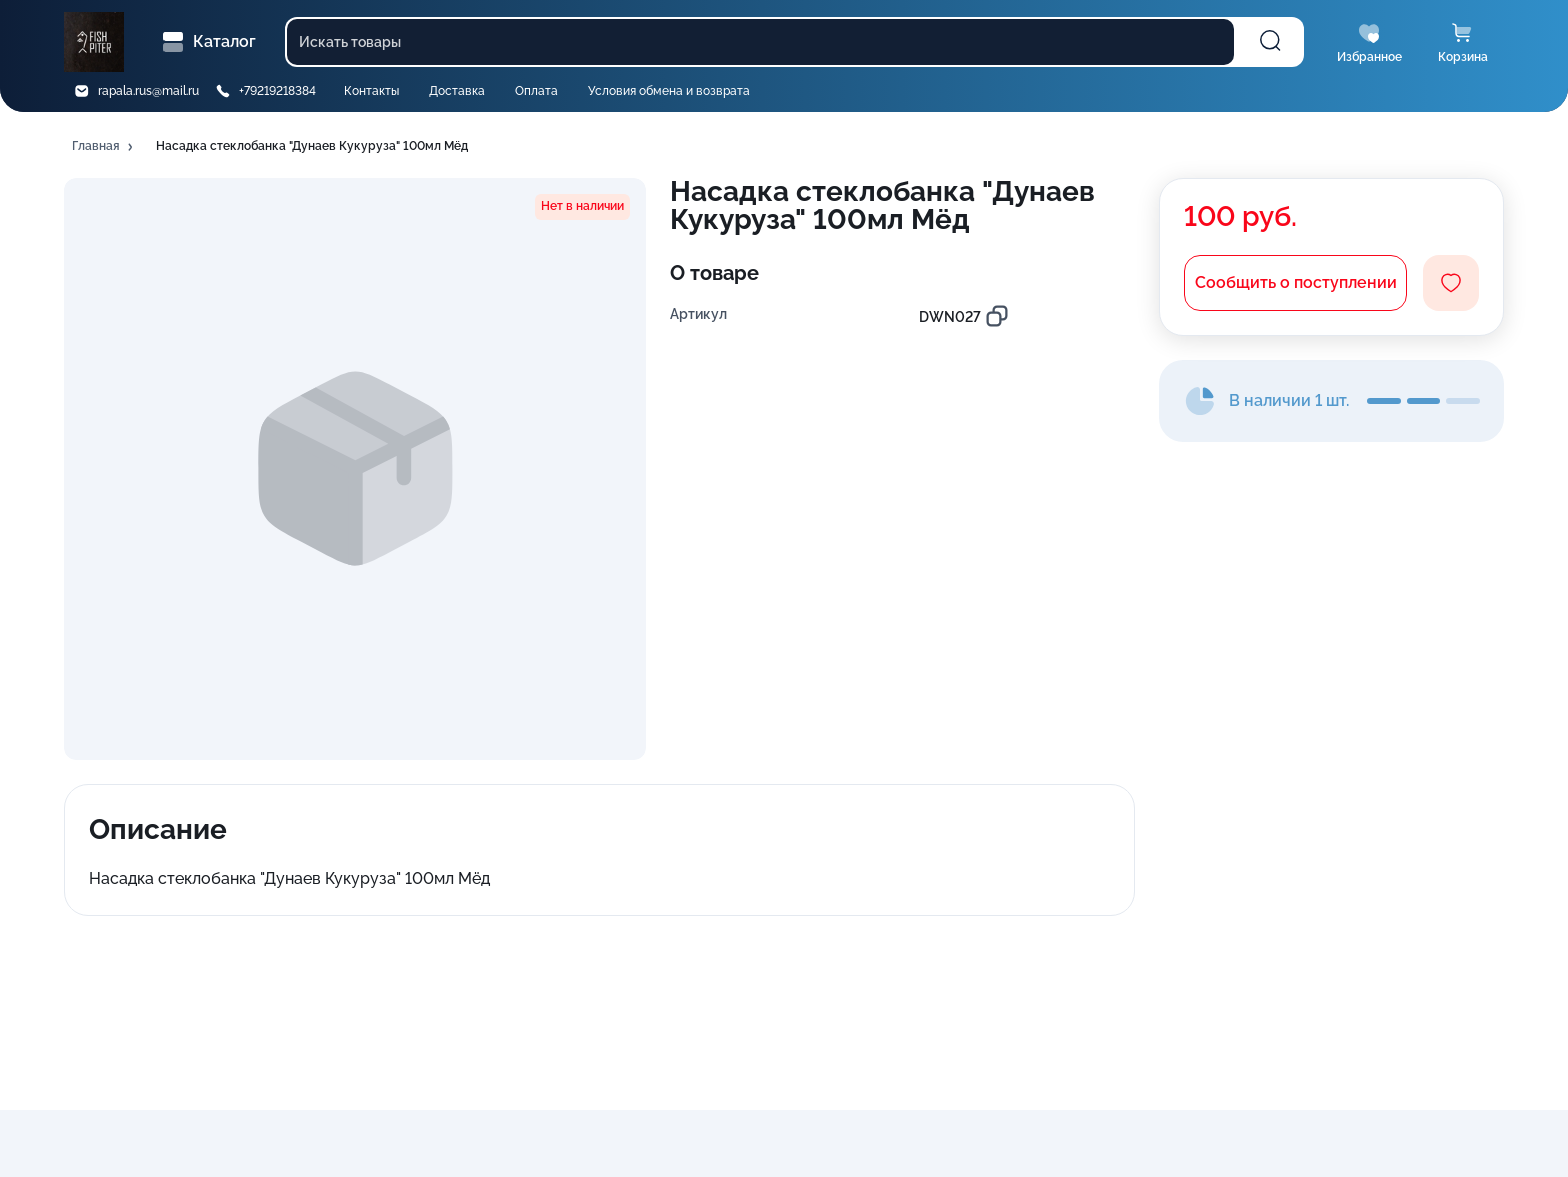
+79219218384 (277, 91)
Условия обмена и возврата (669, 91)
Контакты (371, 91)
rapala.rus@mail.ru (148, 91)
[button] (104, 147)
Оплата (536, 91)
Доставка (457, 91)
